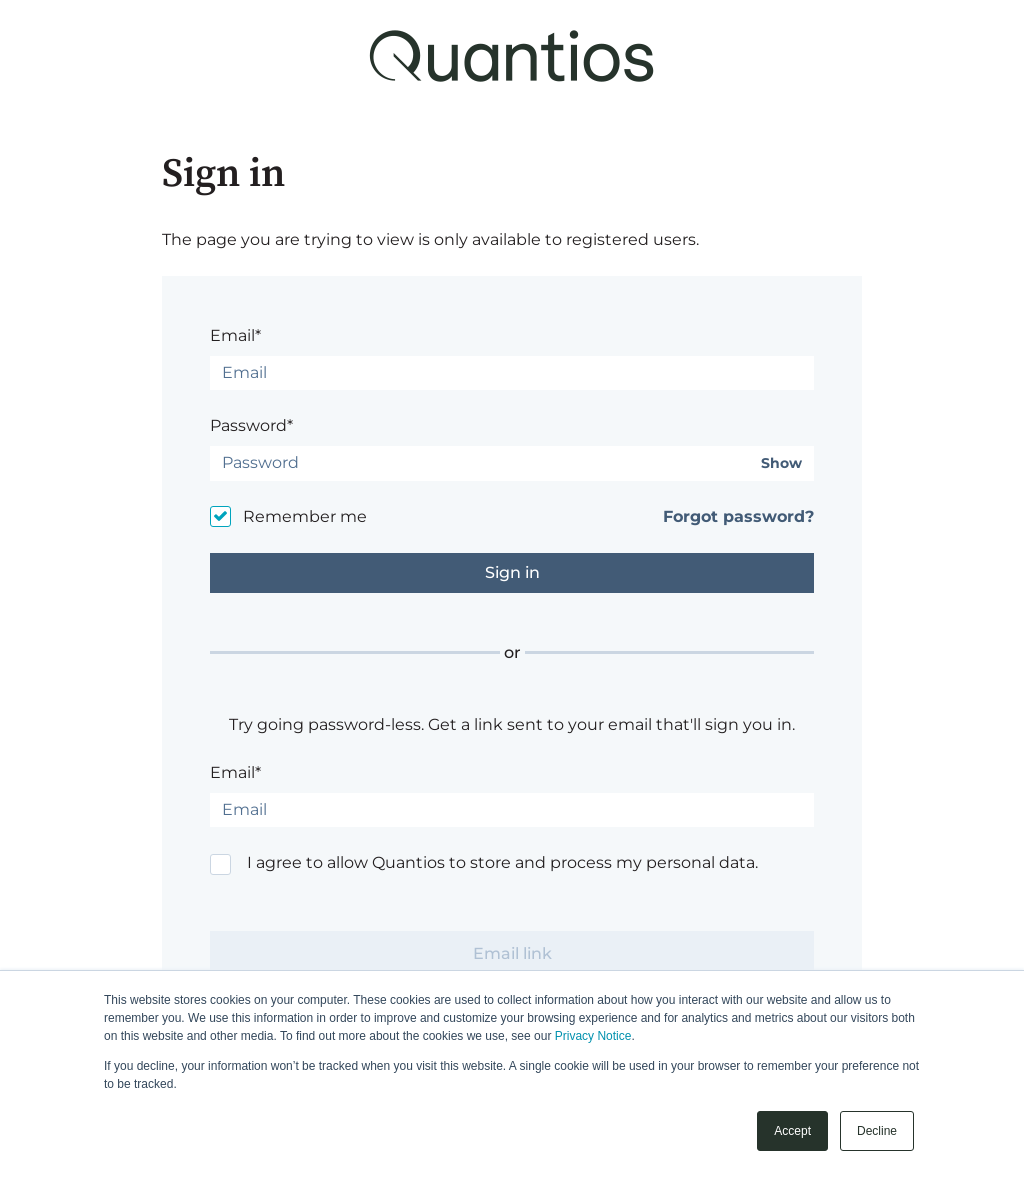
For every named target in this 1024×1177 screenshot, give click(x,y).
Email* (235, 335)
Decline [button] (877, 1131)
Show (781, 463)
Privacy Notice (593, 1036)
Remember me (305, 516)
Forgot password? (738, 516)
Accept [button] (792, 1131)
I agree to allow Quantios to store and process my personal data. (502, 862)
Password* (251, 425)
